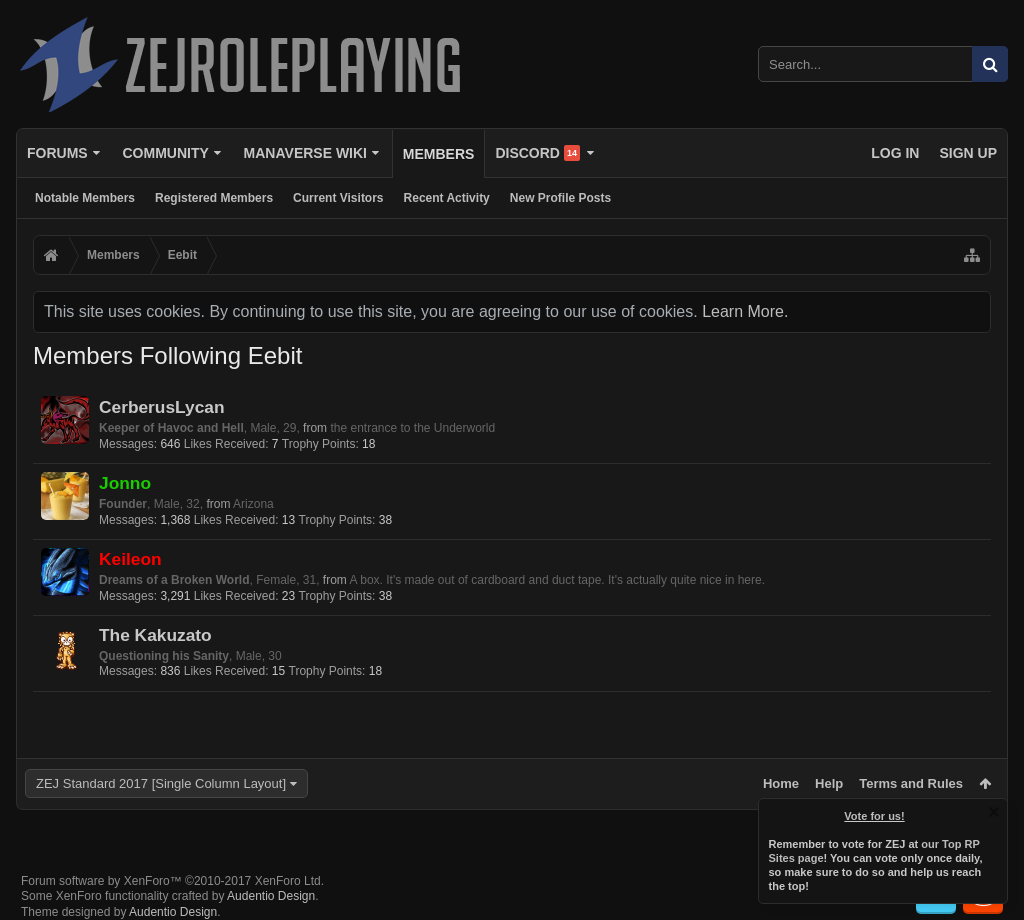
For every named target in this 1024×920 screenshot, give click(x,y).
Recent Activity (447, 198)
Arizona (253, 504)
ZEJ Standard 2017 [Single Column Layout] (161, 783)
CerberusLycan (162, 407)
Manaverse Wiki (305, 153)
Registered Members (214, 198)
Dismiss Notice (994, 812)
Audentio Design (271, 896)
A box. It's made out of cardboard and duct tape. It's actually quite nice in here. (558, 580)
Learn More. (745, 311)
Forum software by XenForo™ (172, 881)
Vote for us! (875, 816)
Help (829, 783)
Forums (57, 153)
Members (439, 154)
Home (781, 783)
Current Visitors (338, 198)
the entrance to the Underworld (412, 428)
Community (165, 153)
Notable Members (85, 198)
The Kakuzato (155, 635)
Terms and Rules (911, 783)
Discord (537, 153)
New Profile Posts (560, 198)
